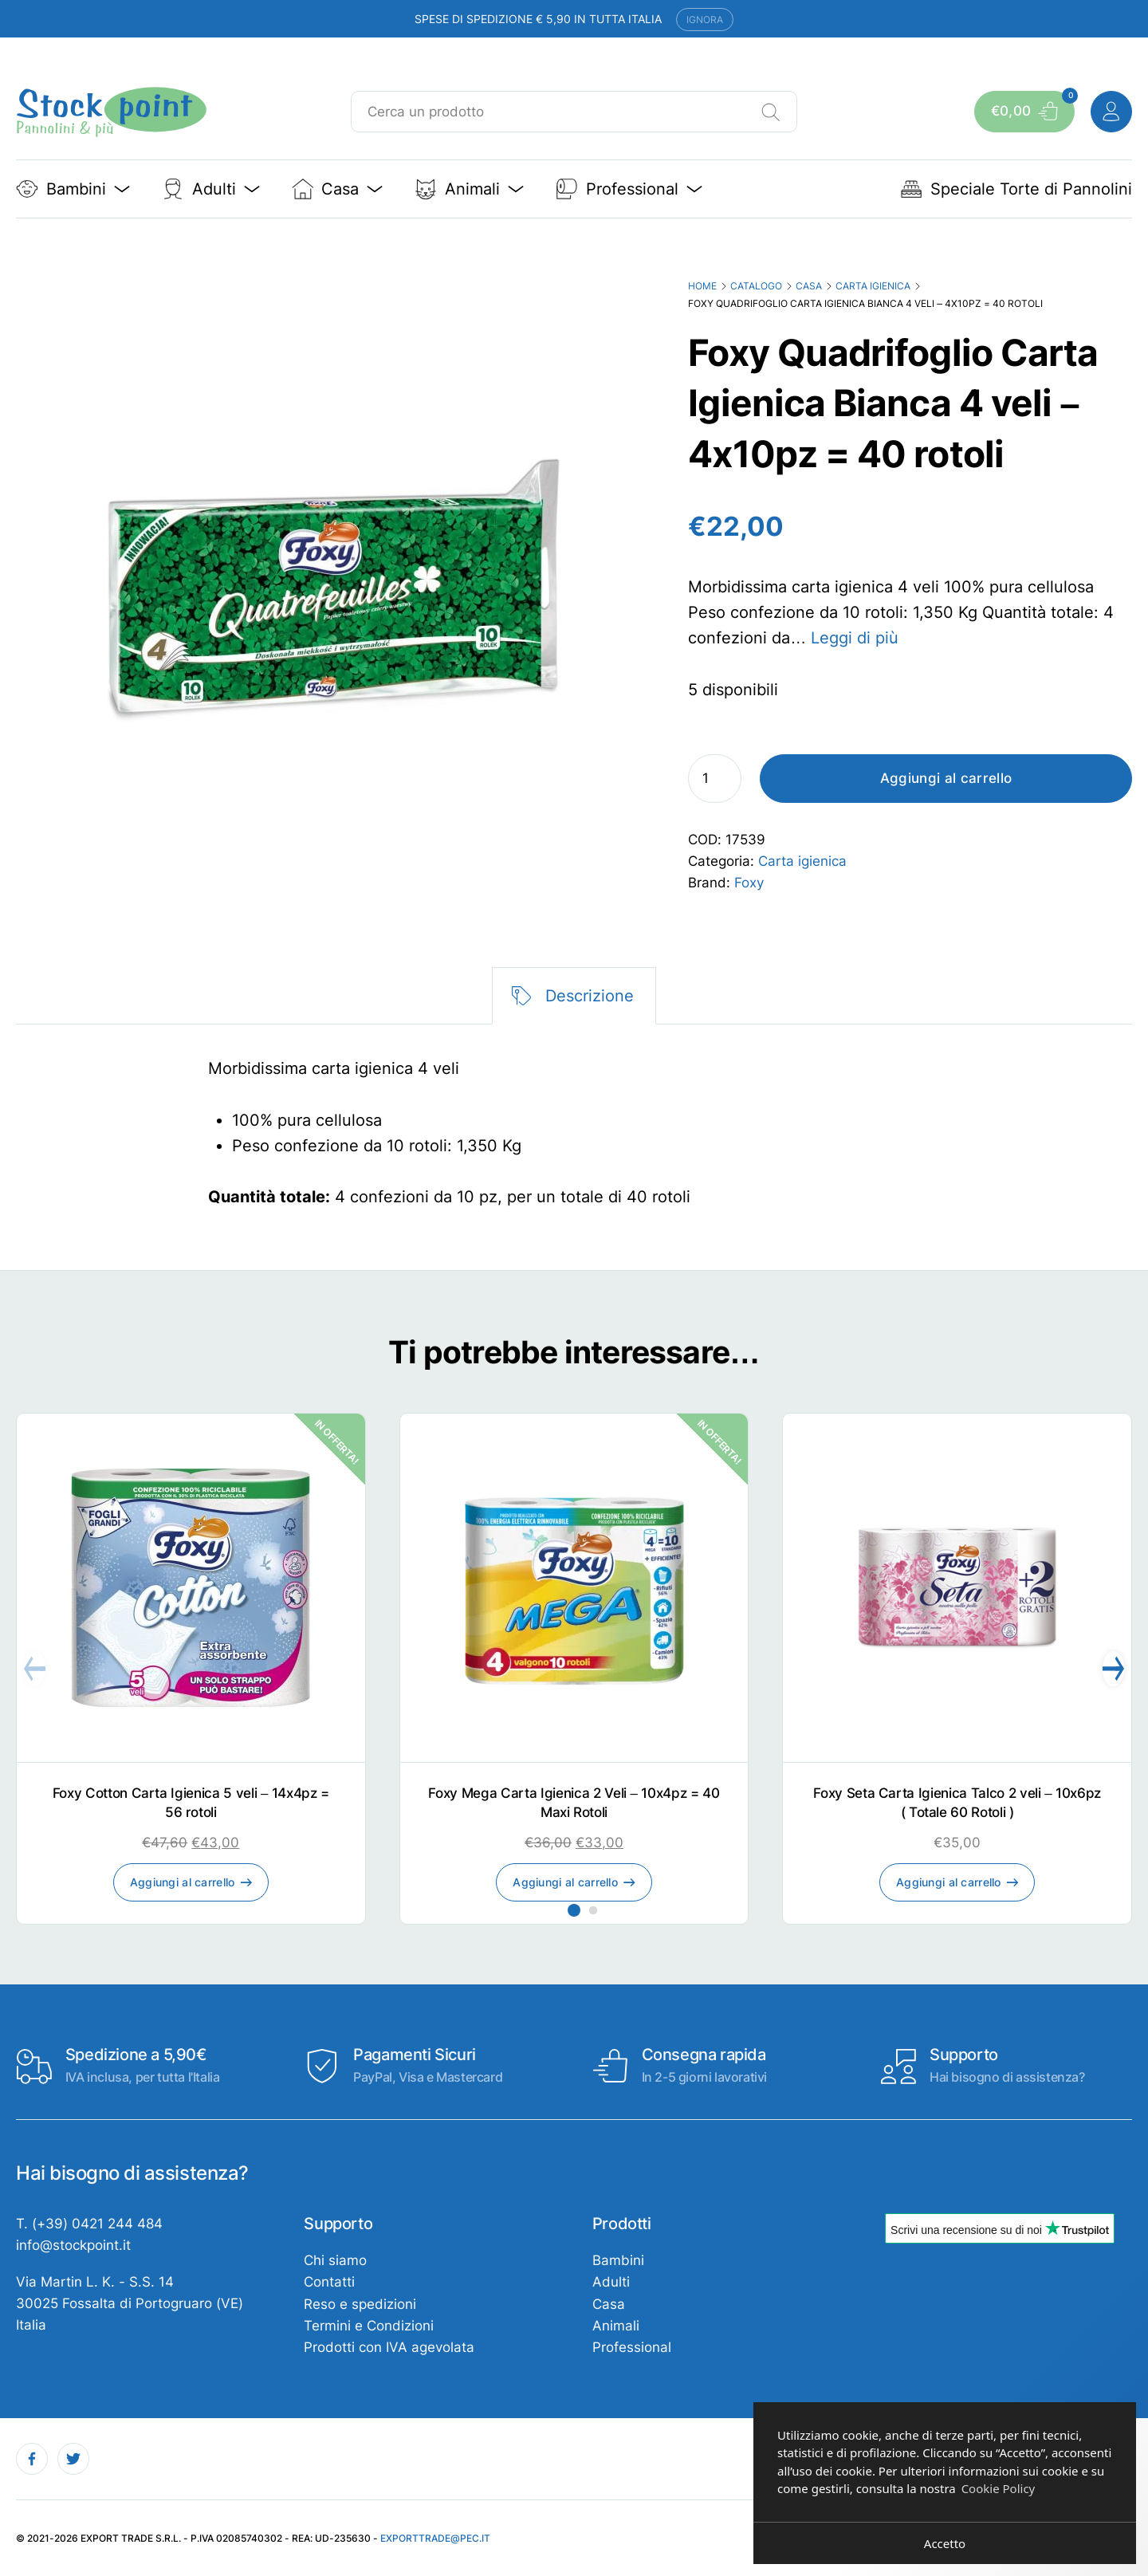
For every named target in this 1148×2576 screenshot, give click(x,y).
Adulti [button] (211, 189)
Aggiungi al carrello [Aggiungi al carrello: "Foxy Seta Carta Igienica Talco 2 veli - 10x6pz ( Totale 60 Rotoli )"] (948, 1882)
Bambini (618, 2260)
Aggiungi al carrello (946, 778)
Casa (809, 286)
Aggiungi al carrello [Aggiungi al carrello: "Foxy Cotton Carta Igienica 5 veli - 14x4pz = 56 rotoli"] (182, 1882)
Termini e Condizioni (369, 2326)
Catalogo (756, 286)
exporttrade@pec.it (435, 2538)
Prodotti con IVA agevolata (389, 2347)
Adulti (611, 2282)
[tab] (574, 996)
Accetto (944, 2543)
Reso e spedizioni (360, 2304)
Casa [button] (337, 189)
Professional (631, 2347)
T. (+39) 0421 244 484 (89, 2224)
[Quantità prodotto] (714, 778)
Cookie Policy (998, 2488)
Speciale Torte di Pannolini (1016, 189)
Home (702, 286)
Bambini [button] (73, 189)
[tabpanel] (574, 1133)
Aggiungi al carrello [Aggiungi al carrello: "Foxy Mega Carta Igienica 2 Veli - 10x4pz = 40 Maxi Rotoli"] (565, 1882)
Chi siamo (335, 2260)
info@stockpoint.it (73, 2245)
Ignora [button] (704, 20)
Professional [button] (629, 189)
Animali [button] (469, 189)
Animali (615, 2326)
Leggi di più (854, 637)
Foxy (749, 883)
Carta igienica (872, 286)
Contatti (329, 2282)
